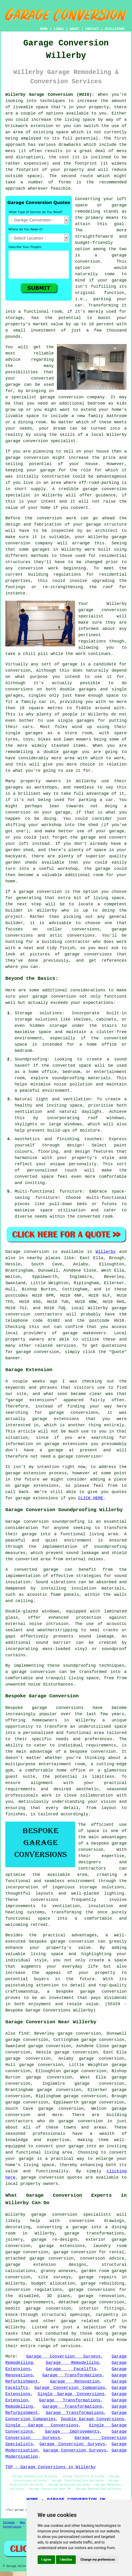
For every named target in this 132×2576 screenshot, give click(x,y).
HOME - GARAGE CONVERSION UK (66, 2499)
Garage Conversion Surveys (63, 2356)
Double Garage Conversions (92, 2419)
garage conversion (26, 441)
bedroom (96, 403)
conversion (36, 457)
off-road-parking (99, 482)
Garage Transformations (72, 2375)
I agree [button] (46, 2559)
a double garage (57, 752)
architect (106, 530)
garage (69, 664)
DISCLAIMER (114, 29)
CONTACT (92, 29)
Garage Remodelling (72, 2362)
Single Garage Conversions (71, 2394)
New (22, 2522)
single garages (76, 720)
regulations (92, 641)
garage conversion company (72, 397)
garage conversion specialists (71, 2214)
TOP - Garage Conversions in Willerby (50, 2467)
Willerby (106, 1251)
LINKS (58, 29)
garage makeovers (84, 1333)
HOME (44, 29)
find (24, 2033)
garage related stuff (88, 2321)
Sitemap (9, 2522)
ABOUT (74, 29)
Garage (12, 1251)
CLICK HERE (90, 1498)
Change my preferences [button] (97, 2559)
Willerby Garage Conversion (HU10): (49, 94)
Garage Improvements (72, 2431)
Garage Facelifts (71, 2369)
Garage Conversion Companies (69, 2387)
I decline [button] (66, 2559)
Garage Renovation (75, 2381)
